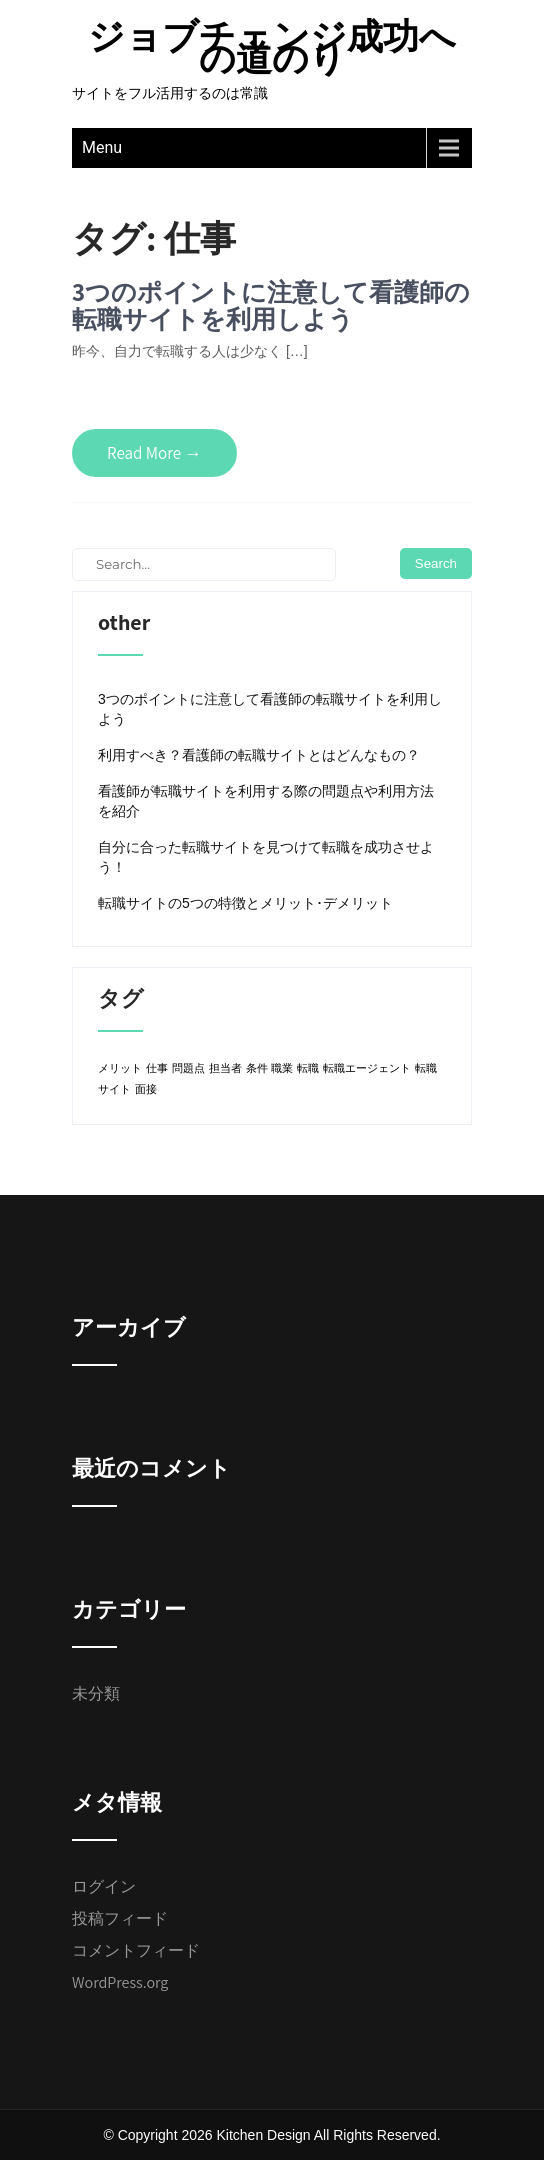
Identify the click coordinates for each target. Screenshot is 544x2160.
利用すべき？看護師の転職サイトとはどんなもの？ (259, 755)
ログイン (104, 1886)
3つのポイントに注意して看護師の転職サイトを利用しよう (271, 305)
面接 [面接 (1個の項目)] (146, 1089)
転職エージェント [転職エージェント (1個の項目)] (367, 1068)
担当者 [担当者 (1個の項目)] (225, 1068)
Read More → (154, 453)
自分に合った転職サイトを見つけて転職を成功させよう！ (266, 857)
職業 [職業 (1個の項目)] (282, 1068)
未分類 (96, 1693)
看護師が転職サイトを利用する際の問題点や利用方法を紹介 (266, 801)
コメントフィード (136, 1950)
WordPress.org (120, 1982)
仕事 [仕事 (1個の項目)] (157, 1068)
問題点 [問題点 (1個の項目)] (188, 1068)
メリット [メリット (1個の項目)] (120, 1068)
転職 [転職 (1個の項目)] (308, 1068)
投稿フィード (120, 1918)
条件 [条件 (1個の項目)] (257, 1068)
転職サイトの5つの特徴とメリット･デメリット (245, 903)
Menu (102, 147)
